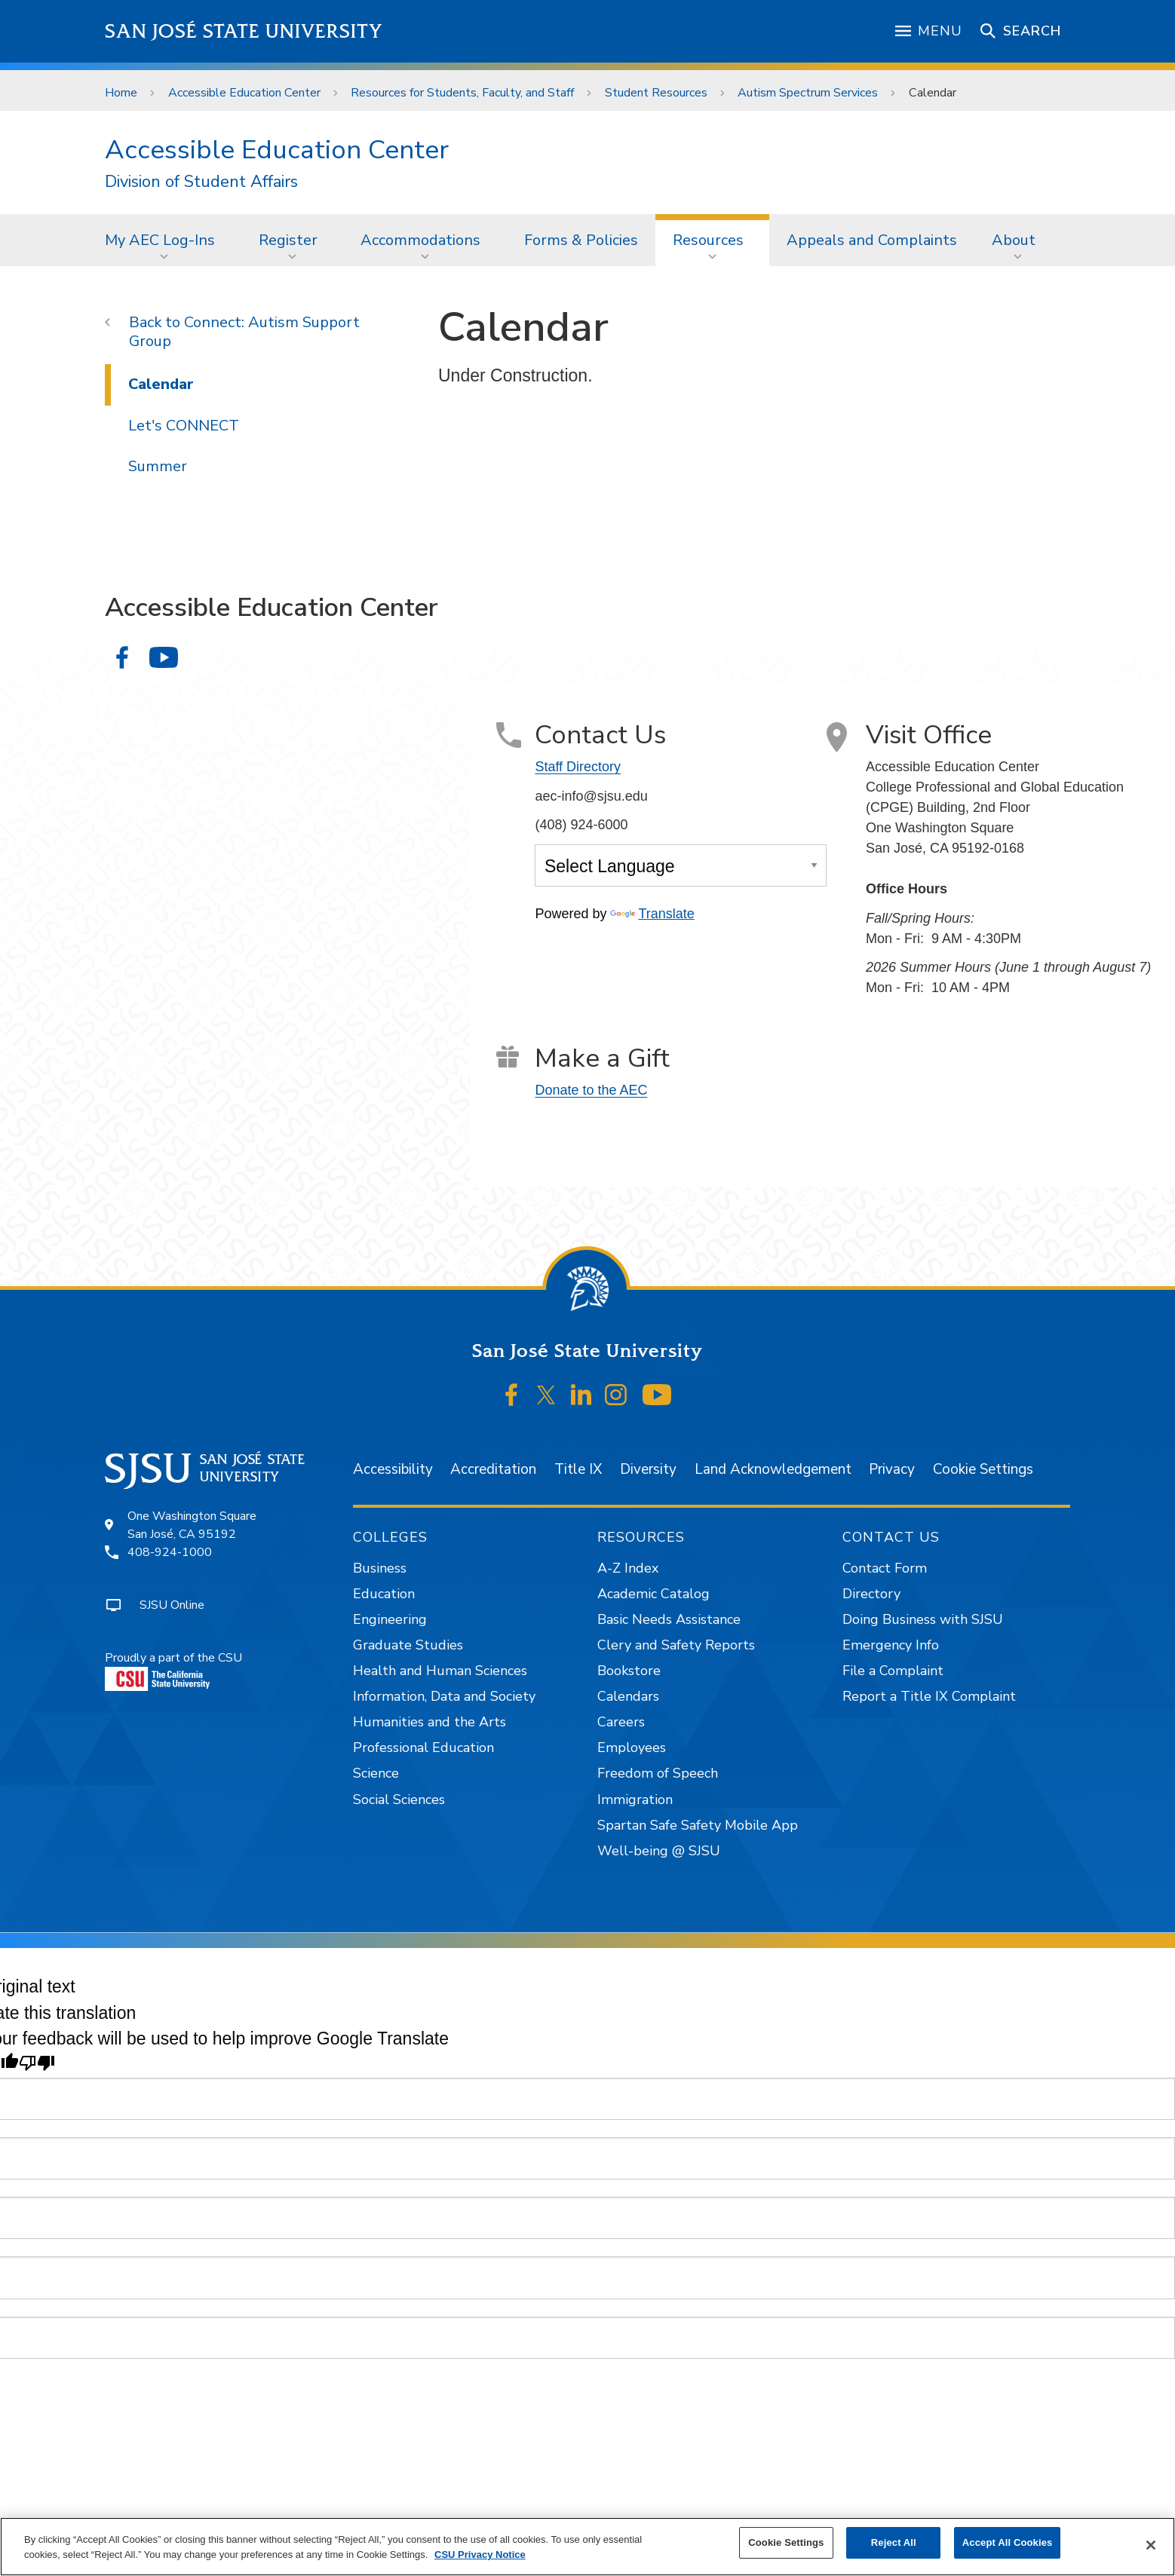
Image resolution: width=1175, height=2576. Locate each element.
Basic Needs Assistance (669, 1619)
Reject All (893, 2542)
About (1013, 240)
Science (376, 1773)
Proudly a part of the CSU (173, 1670)
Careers (621, 1722)
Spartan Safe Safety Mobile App (697, 1825)
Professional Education (423, 1747)
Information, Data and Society (444, 1696)
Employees (631, 1747)
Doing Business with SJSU (922, 1619)
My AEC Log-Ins (160, 240)
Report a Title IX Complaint (929, 1696)
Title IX (578, 1469)
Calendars (628, 1696)
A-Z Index (627, 1568)
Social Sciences (399, 1799)
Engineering (390, 1619)
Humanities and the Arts (429, 1722)
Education (384, 1594)
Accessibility (393, 1469)
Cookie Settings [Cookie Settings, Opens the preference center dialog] (786, 2542)
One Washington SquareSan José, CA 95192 (191, 1525)
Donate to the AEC (591, 1090)
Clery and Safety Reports (676, 1645)
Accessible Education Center (244, 92)
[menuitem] (164, 239)
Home (121, 92)
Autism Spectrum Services (808, 92)
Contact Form (884, 1568)
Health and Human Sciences (440, 1671)
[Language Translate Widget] (681, 865)
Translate (652, 913)
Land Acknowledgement (773, 1469)
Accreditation (493, 1469)
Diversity (648, 1469)
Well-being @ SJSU (658, 1851)
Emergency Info (890, 1645)
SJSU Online (172, 1605)
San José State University (244, 31)
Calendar (932, 92)
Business (379, 1568)
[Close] (1150, 2545)
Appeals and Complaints (872, 240)
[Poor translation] (37, 2063)
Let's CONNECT (183, 425)
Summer (157, 466)
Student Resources (656, 92)
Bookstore (629, 1671)
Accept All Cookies (1007, 2542)
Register (288, 240)
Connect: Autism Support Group (244, 331)
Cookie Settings (983, 1469)
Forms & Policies (581, 240)
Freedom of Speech (657, 1773)
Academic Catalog (653, 1594)
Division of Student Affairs (201, 182)
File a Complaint (892, 1671)
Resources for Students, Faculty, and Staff (462, 92)
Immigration (635, 1799)
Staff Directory (578, 766)
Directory (871, 1594)
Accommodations (420, 240)
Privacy (892, 1469)
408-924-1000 (169, 1552)
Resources (708, 240)
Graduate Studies (408, 1645)
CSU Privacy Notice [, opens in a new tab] (480, 2554)
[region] (587, 2546)
